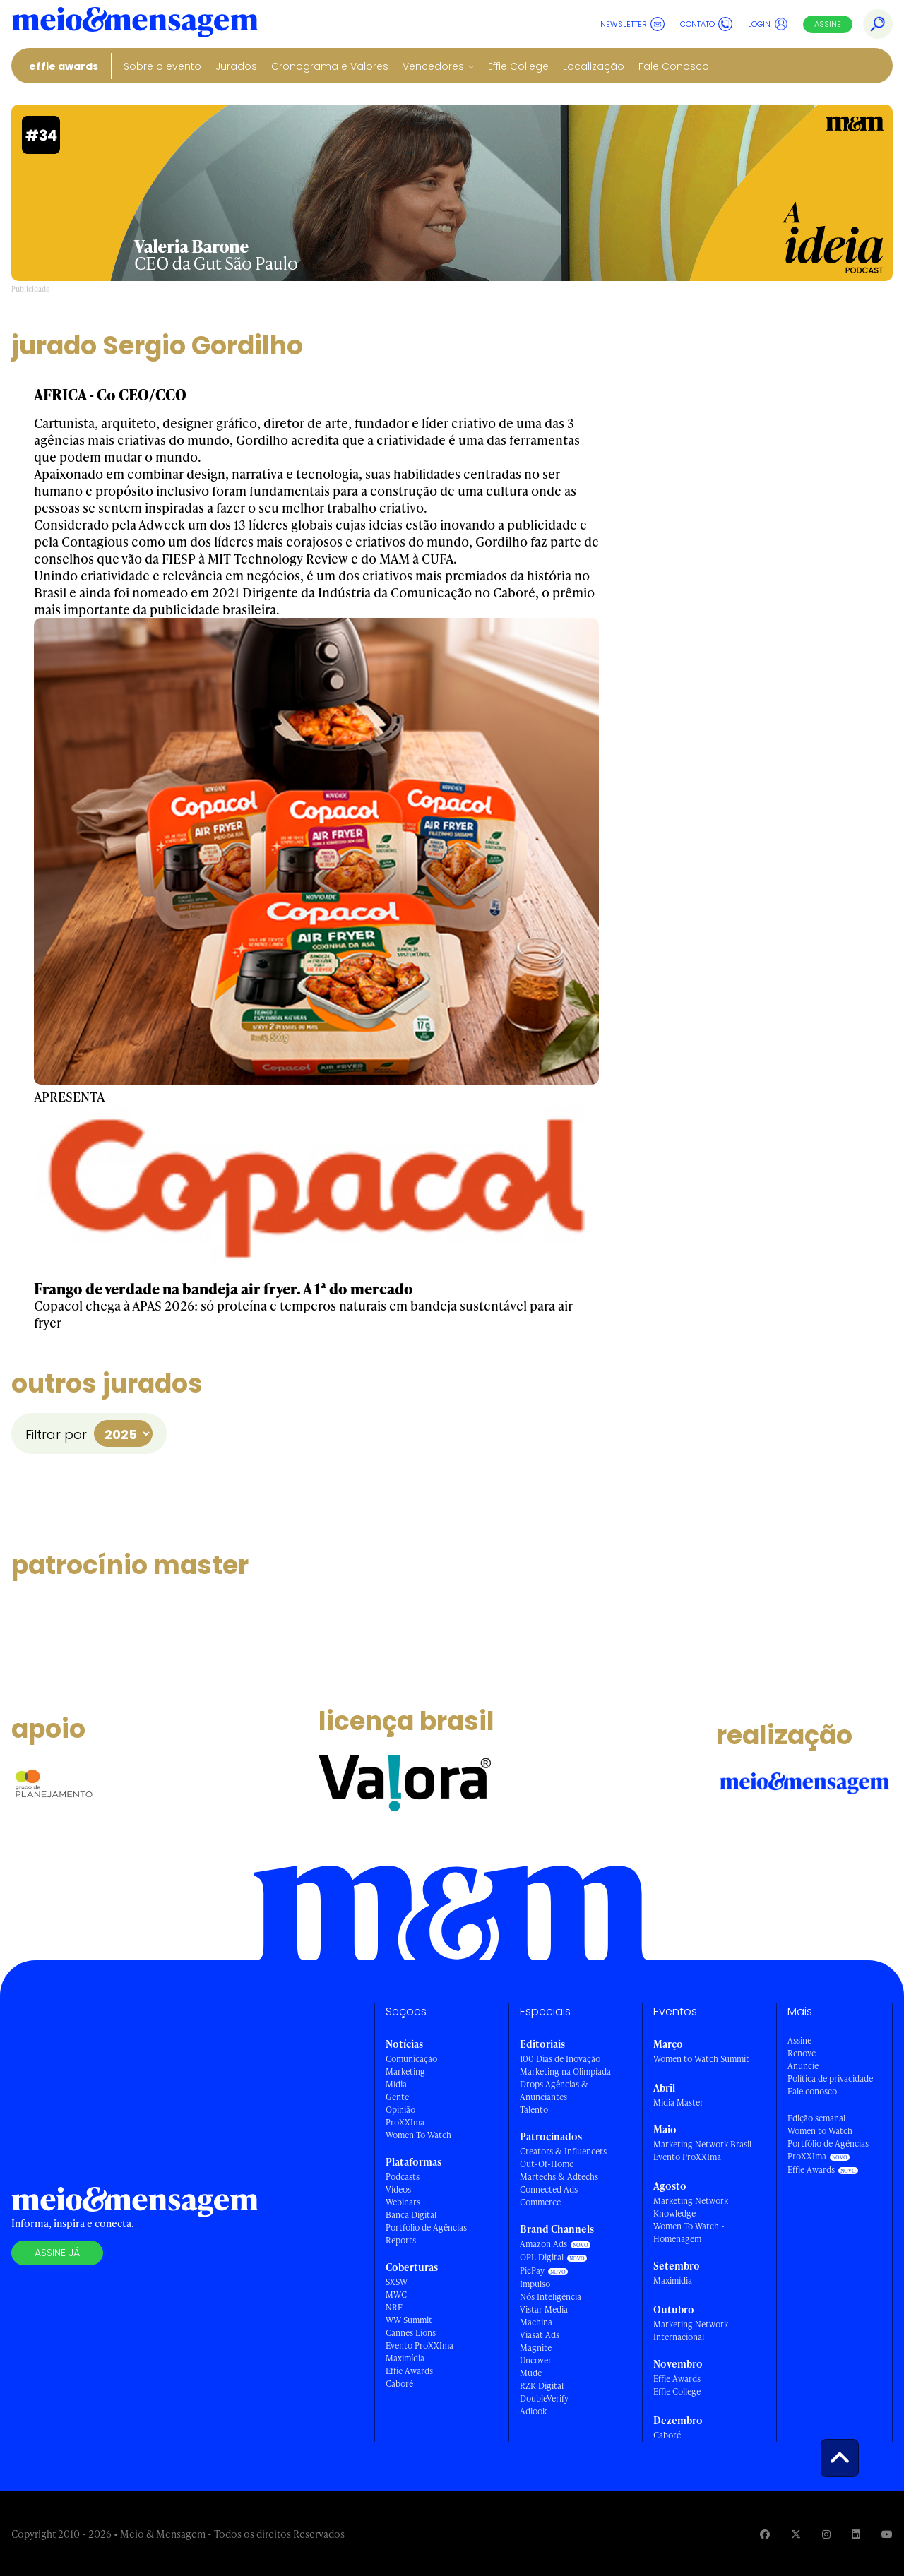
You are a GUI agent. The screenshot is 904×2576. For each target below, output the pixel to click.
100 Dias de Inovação (560, 2059)
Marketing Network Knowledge (690, 2207)
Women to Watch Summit (701, 2059)
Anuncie (803, 2066)
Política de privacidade (830, 2079)
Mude (531, 2373)
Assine (827, 24)
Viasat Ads (539, 2335)
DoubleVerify (544, 2398)
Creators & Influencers (563, 2151)
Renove (801, 2053)
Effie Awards (63, 66)
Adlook (533, 2411)
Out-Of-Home (546, 2164)
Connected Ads (549, 2189)
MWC (396, 2295)
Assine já (57, 2253)
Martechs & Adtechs (559, 2177)
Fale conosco (812, 2091)
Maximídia (405, 2358)
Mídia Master (678, 2103)
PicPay (532, 2271)
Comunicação (411, 2059)
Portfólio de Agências (426, 2228)
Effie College (518, 66)
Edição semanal (816, 2118)
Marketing (405, 2071)
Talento (534, 2110)
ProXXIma (405, 2122)
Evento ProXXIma (419, 2345)
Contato (706, 24)
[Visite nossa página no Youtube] (887, 2534)
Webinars (403, 2202)
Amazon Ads (543, 2244)
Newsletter (632, 24)
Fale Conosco (673, 66)
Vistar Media (544, 2309)
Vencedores (433, 66)
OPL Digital (542, 2257)
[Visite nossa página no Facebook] (765, 2534)
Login (768, 24)
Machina (536, 2322)
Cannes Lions (411, 2333)
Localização (593, 66)
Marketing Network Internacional (690, 2330)
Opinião (400, 2110)
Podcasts (403, 2177)
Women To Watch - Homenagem (689, 2232)
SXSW (397, 2282)
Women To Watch (418, 2135)
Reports (401, 2240)
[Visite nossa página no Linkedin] (856, 2534)
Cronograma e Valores (329, 66)
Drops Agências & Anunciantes (554, 2090)
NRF (394, 2307)
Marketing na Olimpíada (565, 2071)
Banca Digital (411, 2215)
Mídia (396, 2084)
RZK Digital (542, 2386)
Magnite (536, 2348)
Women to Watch (819, 2131)
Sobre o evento (162, 66)
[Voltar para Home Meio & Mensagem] (134, 24)
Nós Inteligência (550, 2297)
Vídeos (398, 2189)
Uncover (536, 2360)
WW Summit (409, 2320)
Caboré (399, 2384)
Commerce (540, 2202)
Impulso (535, 2284)
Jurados (236, 66)
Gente (397, 2097)
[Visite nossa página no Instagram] (826, 2534)
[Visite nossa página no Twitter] (796, 2534)
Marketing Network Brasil (702, 2144)
